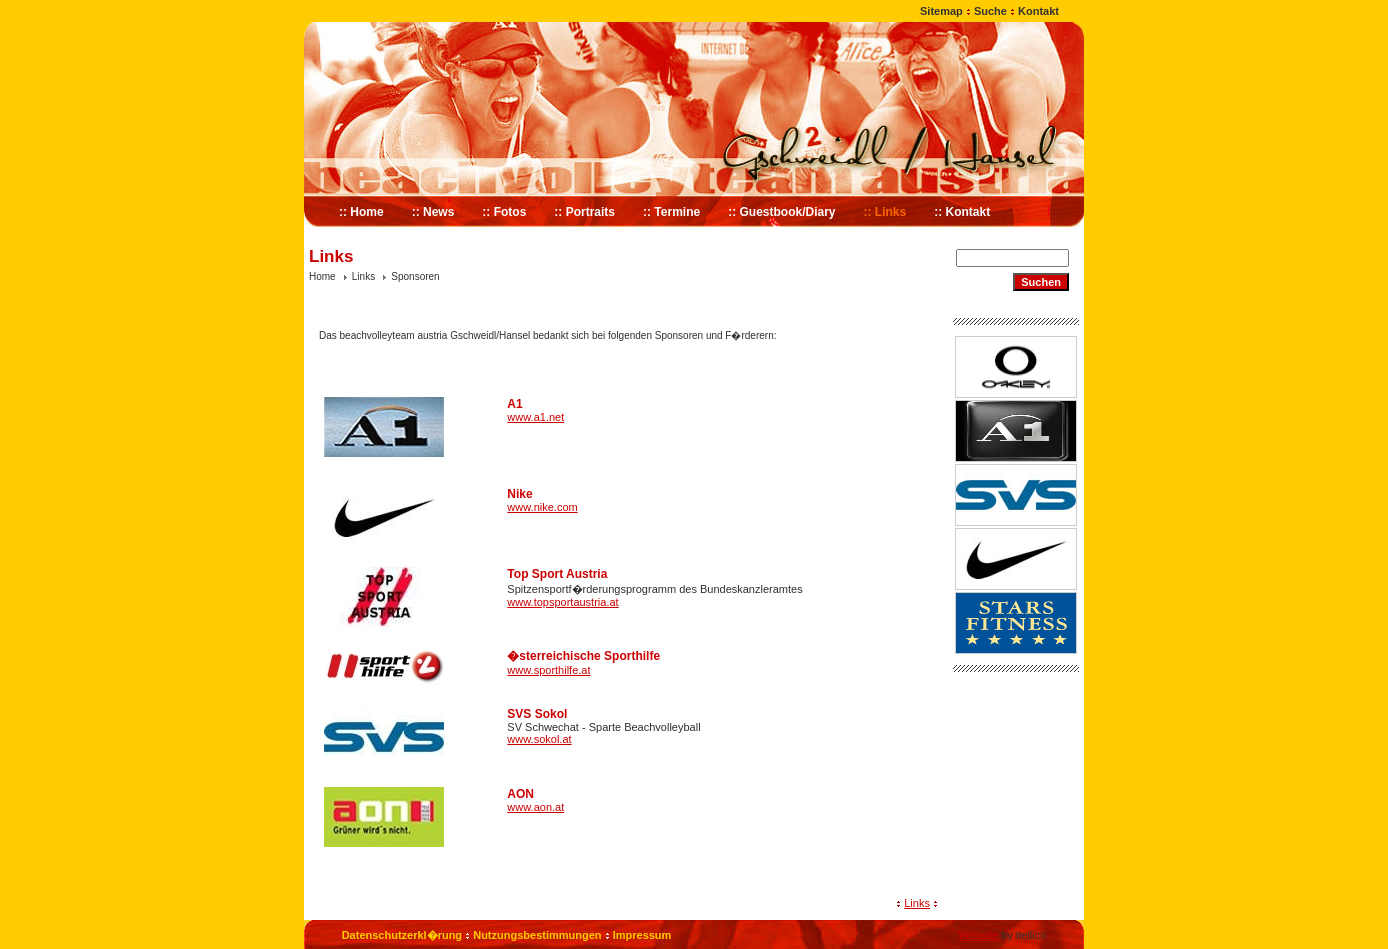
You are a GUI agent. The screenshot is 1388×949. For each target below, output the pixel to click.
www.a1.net (535, 417)
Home (322, 276)
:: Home (361, 212)
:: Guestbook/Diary (781, 212)
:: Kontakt (962, 212)
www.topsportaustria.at (562, 602)
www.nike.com (542, 507)
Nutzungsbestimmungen (537, 935)
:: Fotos (504, 212)
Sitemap (941, 11)
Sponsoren (415, 276)
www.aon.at (535, 807)
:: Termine (671, 212)
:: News (433, 212)
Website (978, 935)
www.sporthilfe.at (548, 670)
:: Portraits (584, 212)
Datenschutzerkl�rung (402, 935)
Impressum (642, 935)
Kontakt (1038, 11)
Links (363, 276)
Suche (990, 11)
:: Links (885, 212)
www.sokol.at (539, 739)
